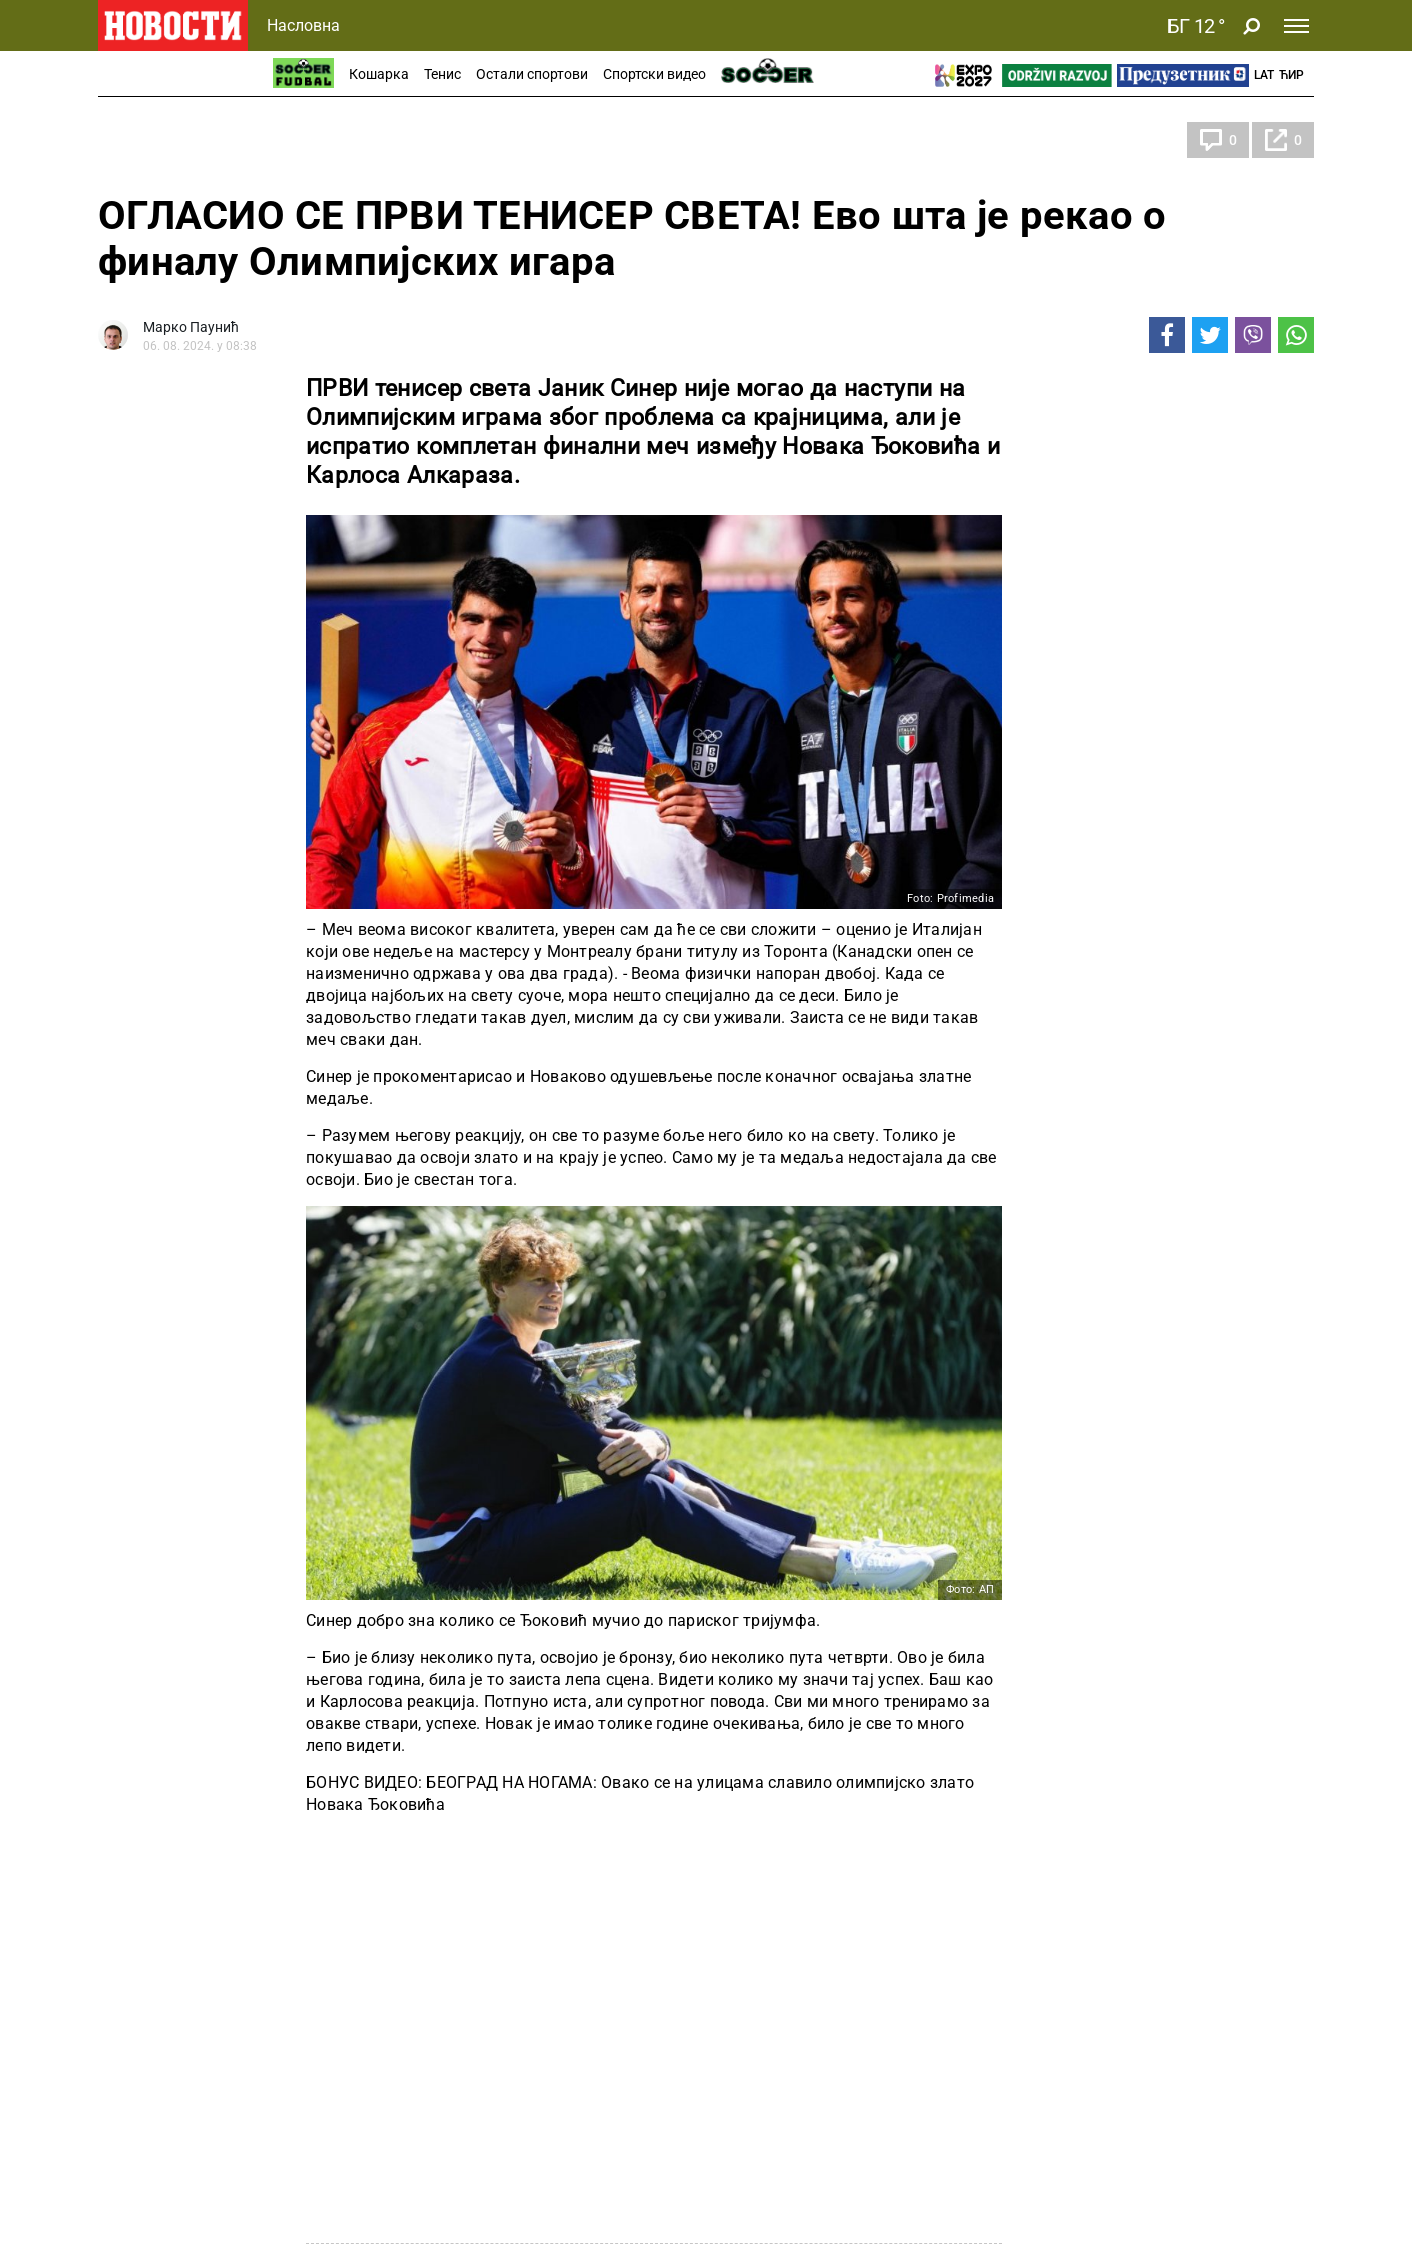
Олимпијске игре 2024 (197, 140)
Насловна (303, 25)
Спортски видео (654, 74)
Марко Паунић (191, 327)
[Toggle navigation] (1296, 26)
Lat (1264, 75)
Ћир (1291, 75)
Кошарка (379, 74)
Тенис (442, 74)
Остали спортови (532, 74)
